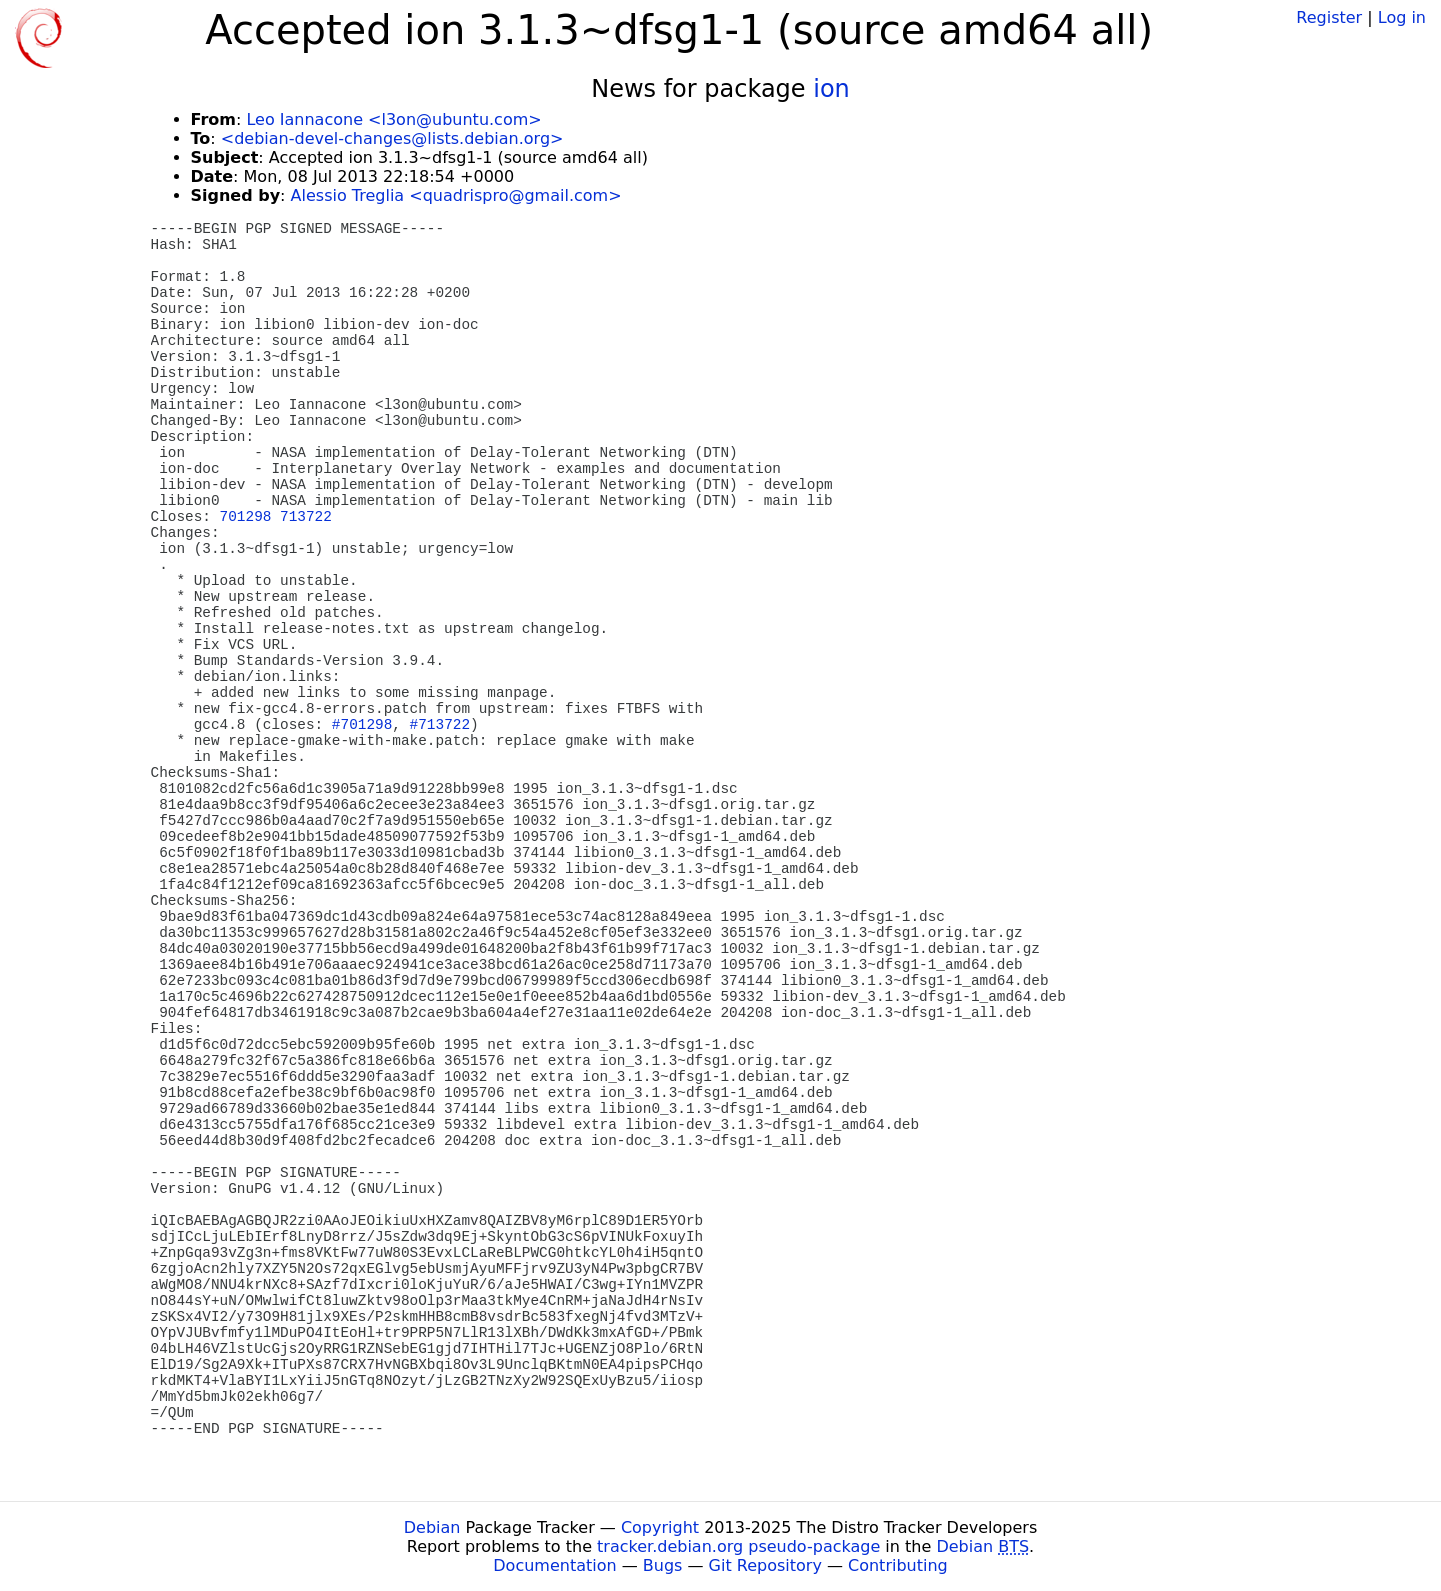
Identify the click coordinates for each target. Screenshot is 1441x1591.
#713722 (440, 725)
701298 (246, 517)
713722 (306, 517)
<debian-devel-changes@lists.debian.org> (392, 138)
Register (1329, 17)
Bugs (663, 1565)
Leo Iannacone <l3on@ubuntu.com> (393, 119)
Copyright (660, 1527)
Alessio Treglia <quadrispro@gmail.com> (456, 195)
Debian (432, 1527)
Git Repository (765, 1565)
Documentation (554, 1565)
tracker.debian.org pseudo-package (738, 1546)
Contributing (898, 1565)
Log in (1402, 17)
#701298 (362, 725)
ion (831, 89)
